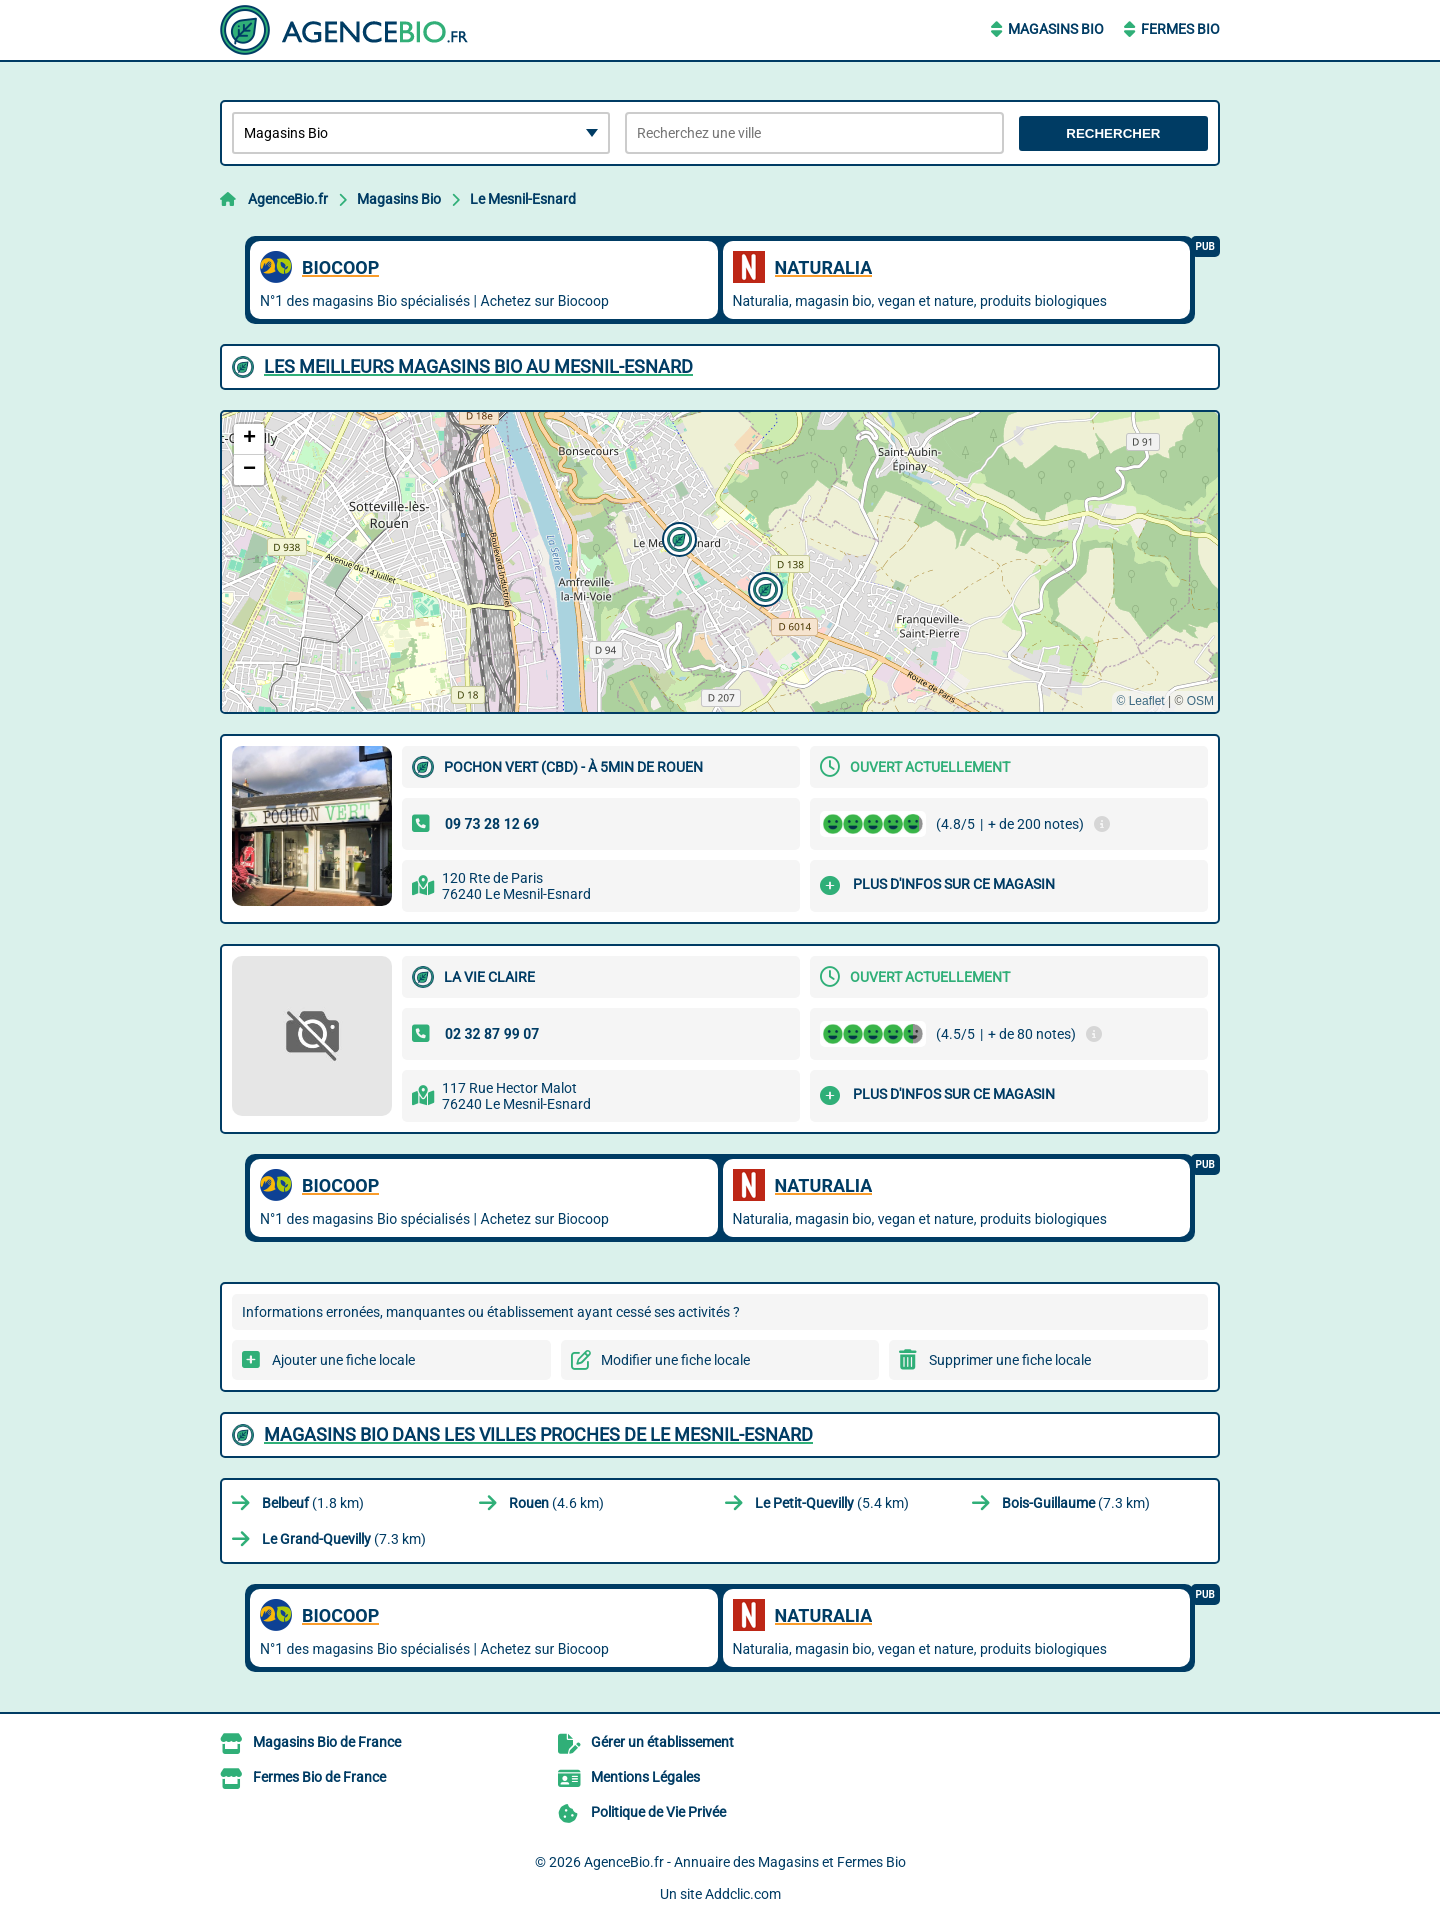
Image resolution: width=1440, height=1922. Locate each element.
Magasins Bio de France (327, 1742)
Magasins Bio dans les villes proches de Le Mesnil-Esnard (538, 1434)
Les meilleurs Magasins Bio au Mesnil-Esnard (478, 366)
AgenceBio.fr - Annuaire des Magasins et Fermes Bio (745, 1862)
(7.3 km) (1076, 1503)
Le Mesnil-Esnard (523, 199)
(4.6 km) (556, 1503)
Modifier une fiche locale (675, 1360)
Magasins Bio (1056, 29)
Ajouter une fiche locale (343, 1360)
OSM (1200, 701)
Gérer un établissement (662, 1742)
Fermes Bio (1180, 29)
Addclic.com (743, 1894)
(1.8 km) (313, 1503)
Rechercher (1113, 133)
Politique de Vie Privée (658, 1812)
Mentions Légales (645, 1777)
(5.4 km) (832, 1503)
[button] (677, 537)
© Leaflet (1140, 701)
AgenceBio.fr (288, 199)
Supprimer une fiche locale (1010, 1360)
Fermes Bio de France (319, 1777)
